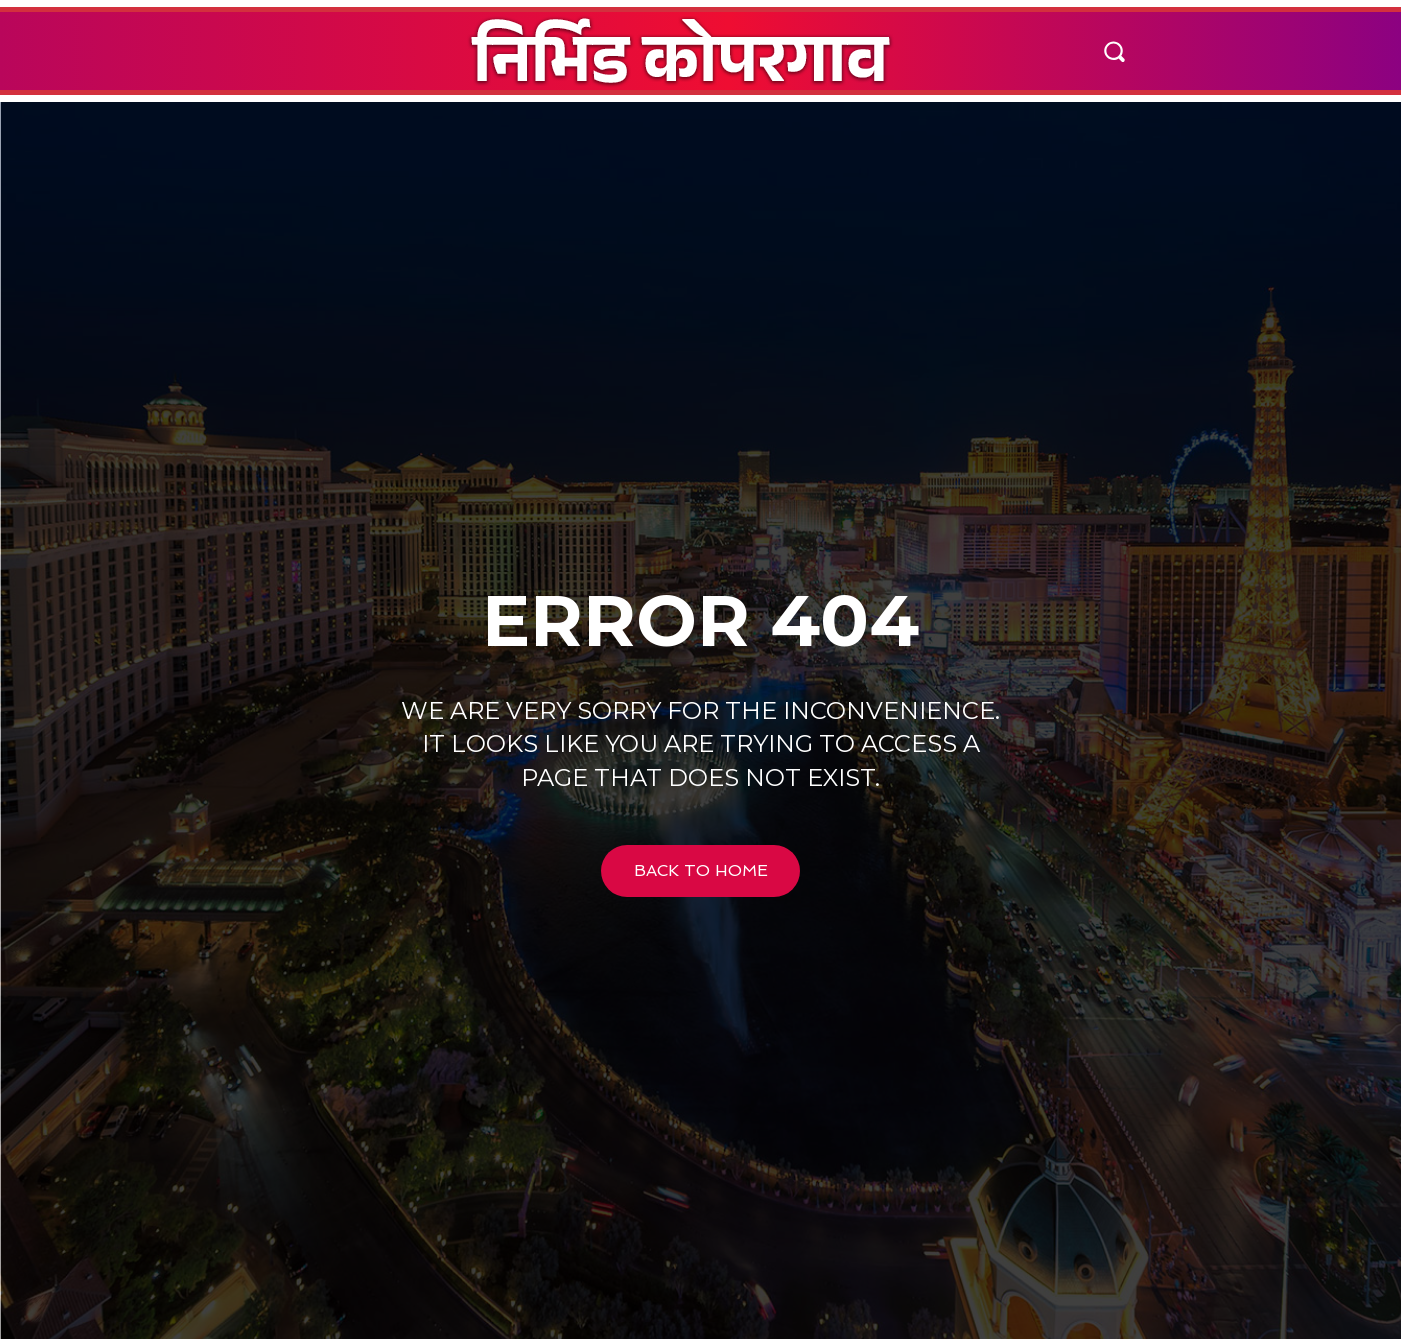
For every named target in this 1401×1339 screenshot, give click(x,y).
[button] (1114, 51)
